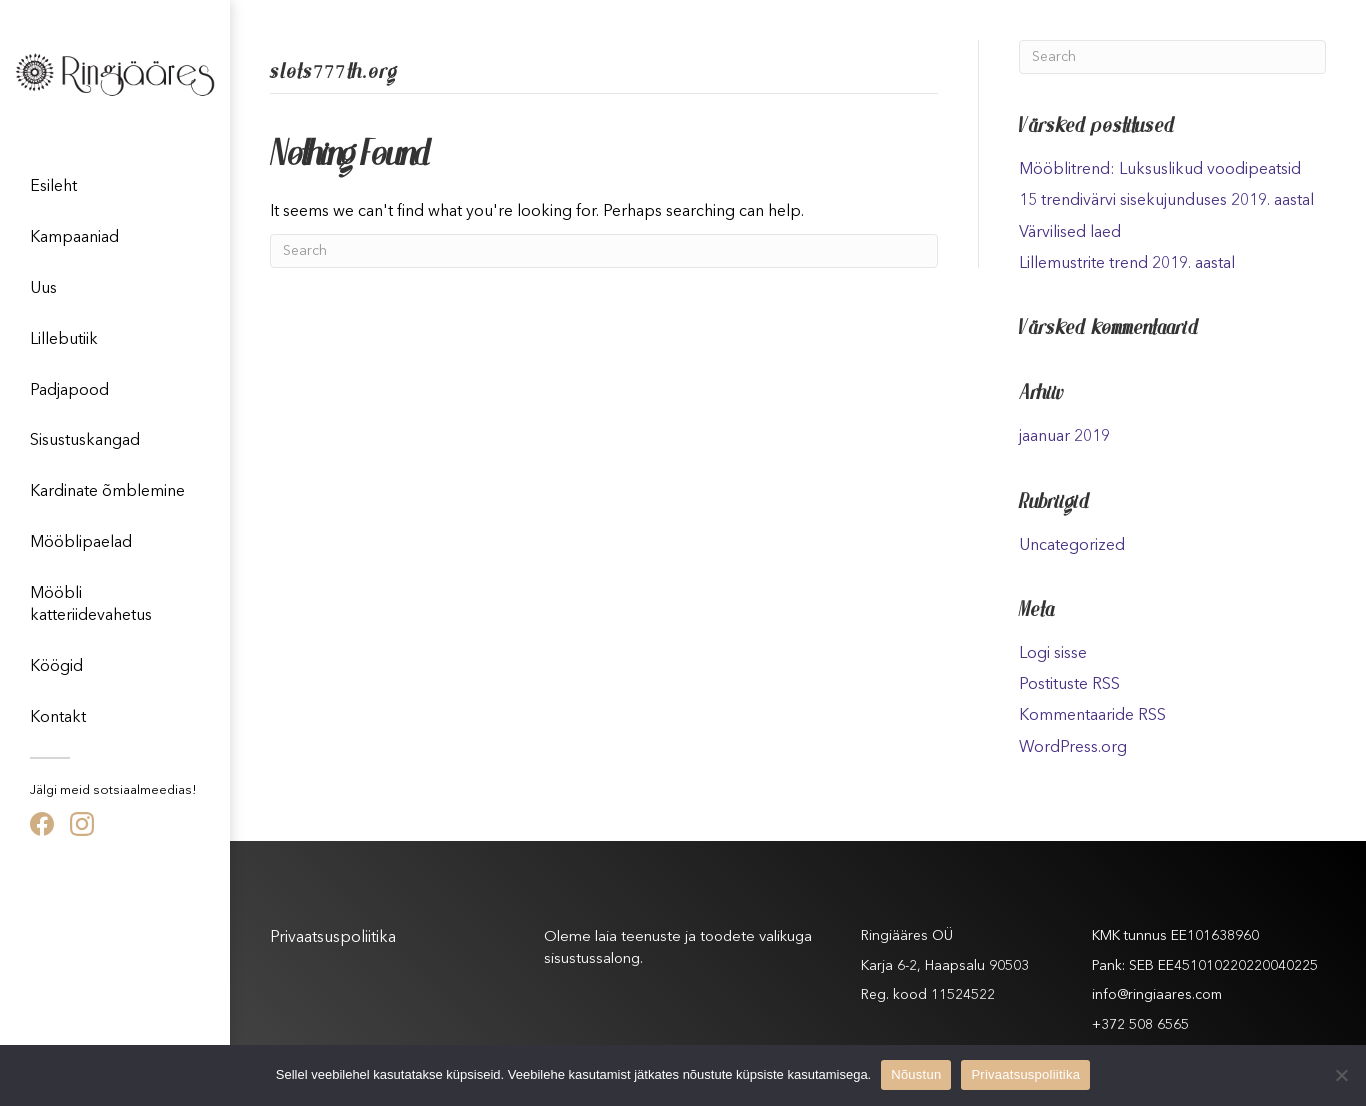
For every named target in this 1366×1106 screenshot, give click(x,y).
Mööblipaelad (81, 543)
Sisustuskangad (85, 441)
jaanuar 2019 (1064, 437)
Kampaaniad (74, 238)
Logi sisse (1053, 654)
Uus (43, 289)
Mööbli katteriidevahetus (91, 605)
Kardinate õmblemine (107, 492)
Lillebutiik (64, 340)
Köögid (56, 667)
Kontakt (58, 718)
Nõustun (916, 1074)
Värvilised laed (1070, 233)
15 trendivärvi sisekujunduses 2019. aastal (1166, 201)
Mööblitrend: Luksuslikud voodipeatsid (1160, 170)
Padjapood (69, 391)
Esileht (53, 187)
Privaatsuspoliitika (333, 938)
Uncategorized (1072, 546)
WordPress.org (1073, 748)
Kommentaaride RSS (1092, 716)
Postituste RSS (1069, 685)
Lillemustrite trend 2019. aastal (1127, 264)
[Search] (604, 251)
